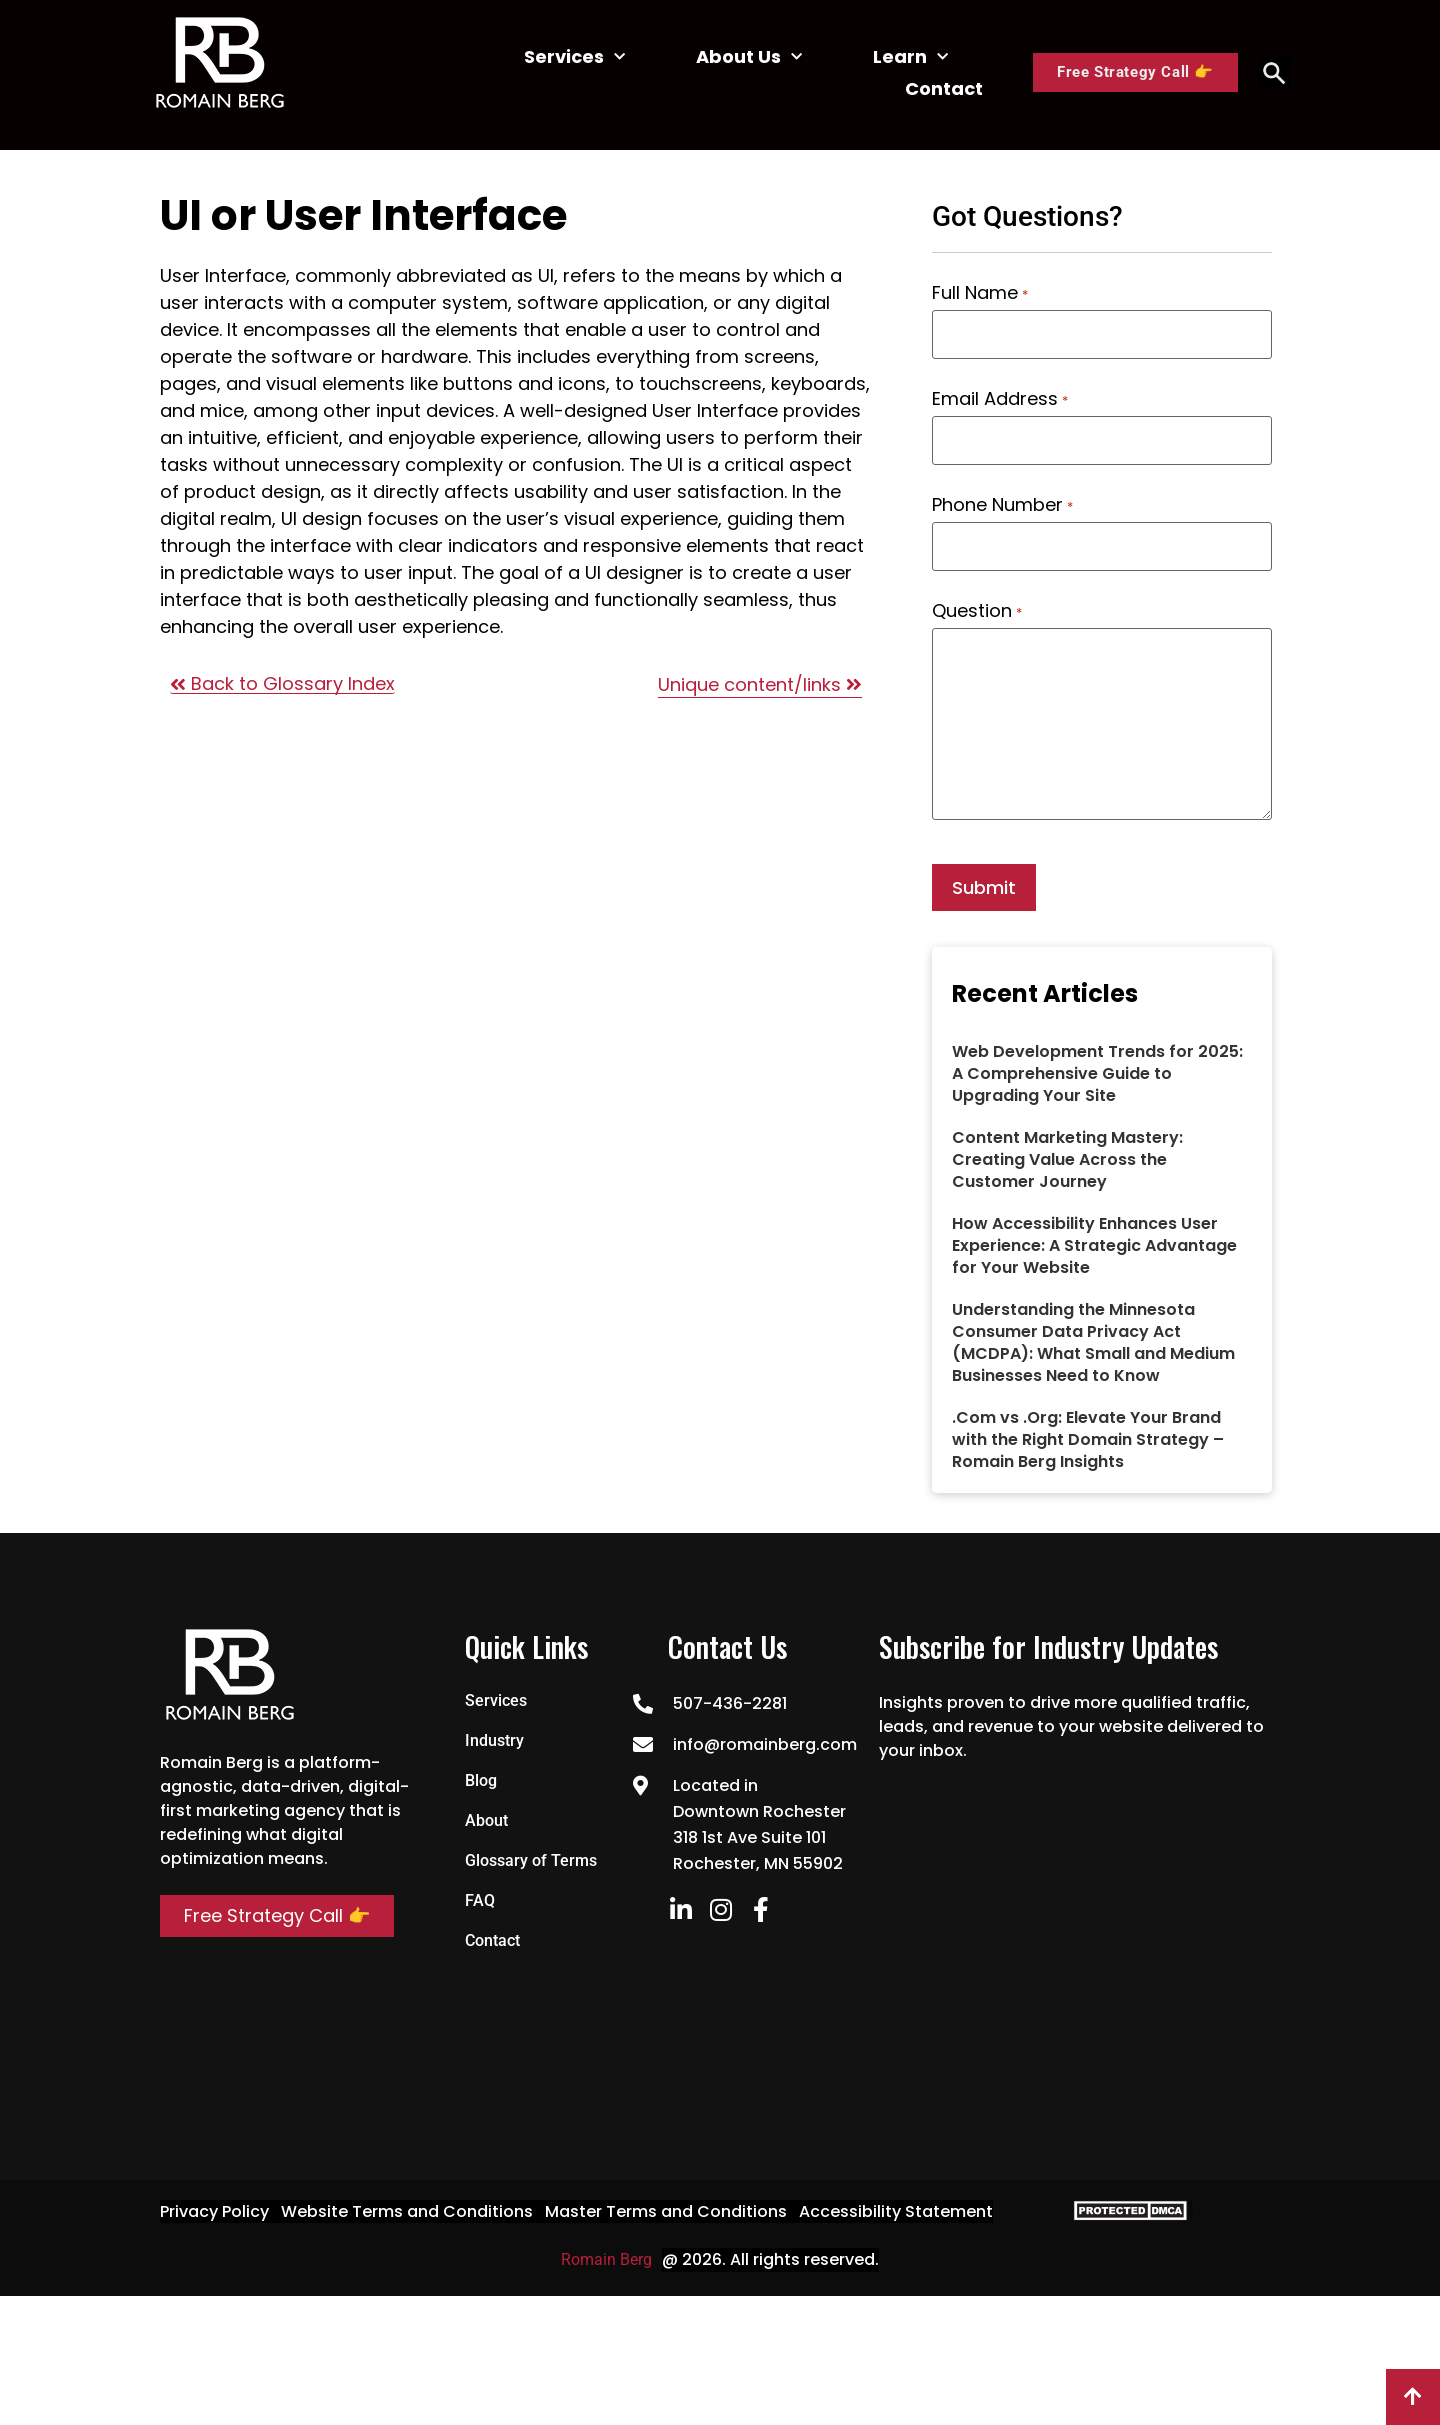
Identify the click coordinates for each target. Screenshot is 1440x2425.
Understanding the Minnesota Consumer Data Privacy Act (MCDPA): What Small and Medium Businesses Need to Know (1093, 1342)
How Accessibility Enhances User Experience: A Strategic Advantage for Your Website (1094, 1245)
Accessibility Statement (896, 2211)
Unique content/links (760, 684)
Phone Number (1002, 505)
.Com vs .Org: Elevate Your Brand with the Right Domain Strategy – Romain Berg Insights (1088, 1439)
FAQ (480, 1900)
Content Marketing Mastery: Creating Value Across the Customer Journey (1067, 1159)
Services (574, 57)
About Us (749, 57)
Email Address (999, 399)
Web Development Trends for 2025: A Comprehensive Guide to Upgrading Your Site (1097, 1073)
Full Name (979, 293)
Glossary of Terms (531, 1860)
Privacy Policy (214, 2211)
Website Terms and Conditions (407, 2211)
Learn (910, 57)
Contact (944, 88)
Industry (494, 1740)
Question (976, 611)
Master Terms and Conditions (666, 2211)
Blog (481, 1780)
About (486, 1820)
